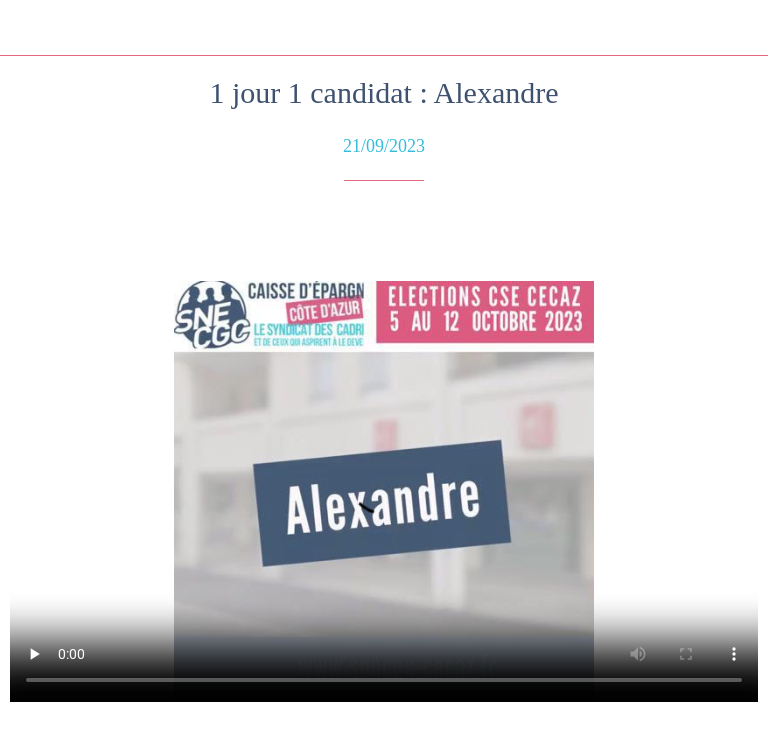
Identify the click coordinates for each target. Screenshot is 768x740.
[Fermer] (28, 28)
